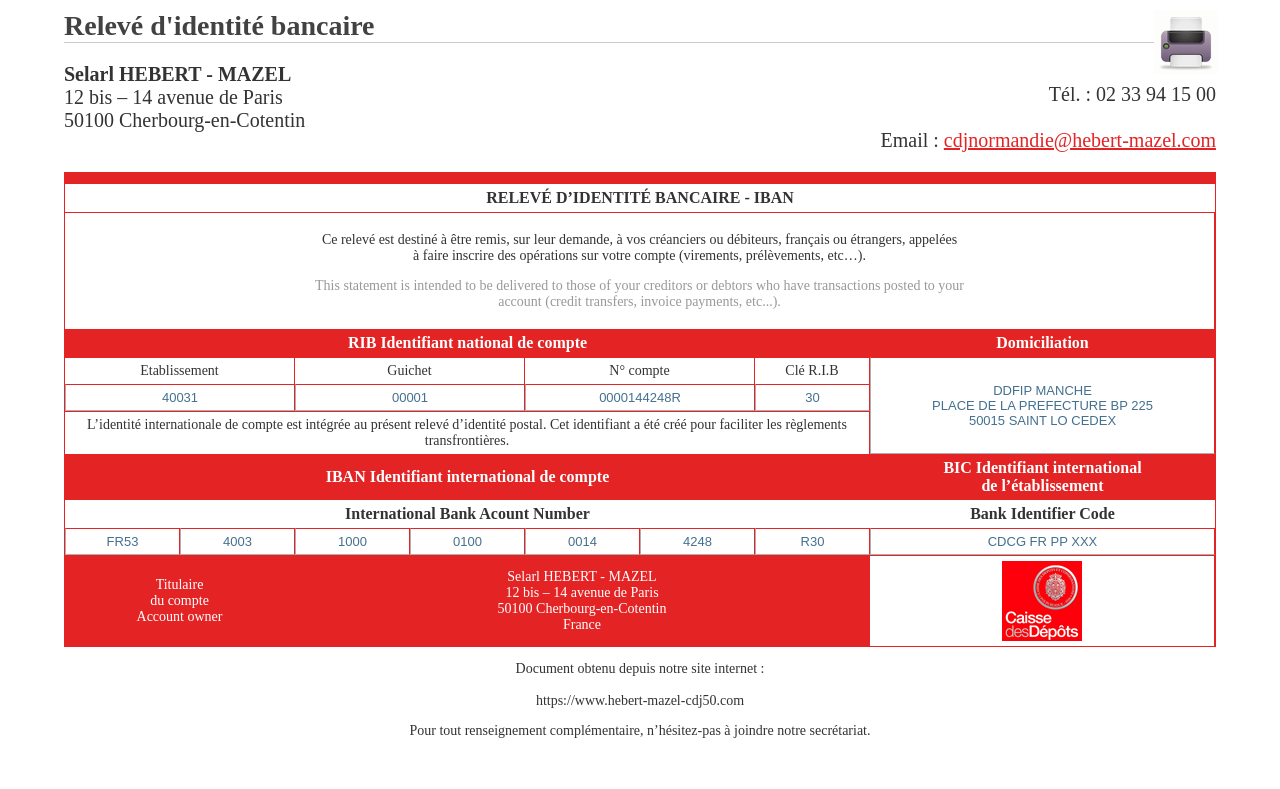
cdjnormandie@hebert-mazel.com (1080, 140)
